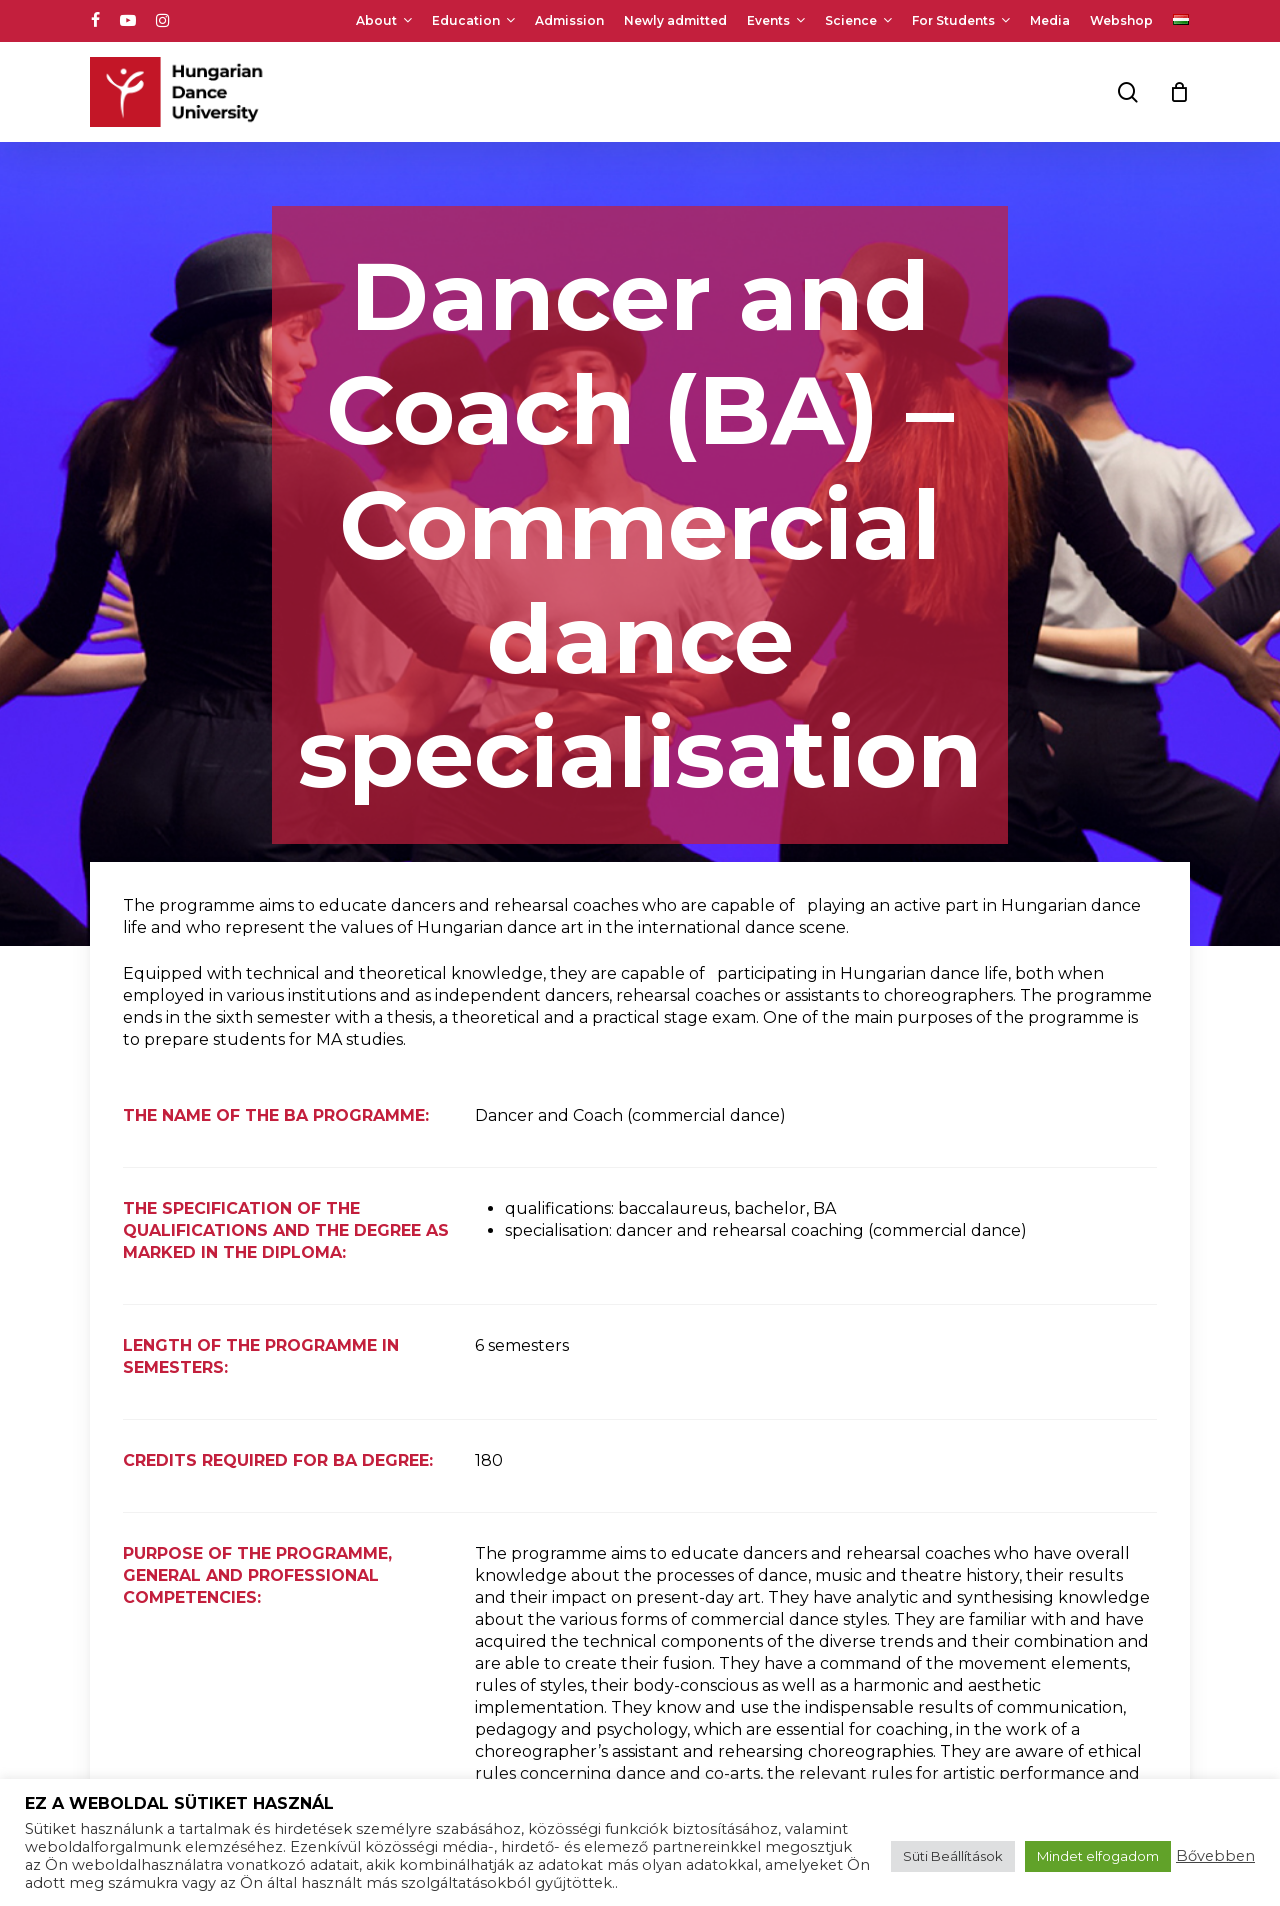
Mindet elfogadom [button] (1098, 1856)
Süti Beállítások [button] (953, 1856)
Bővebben (1215, 1856)
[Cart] (1179, 92)
